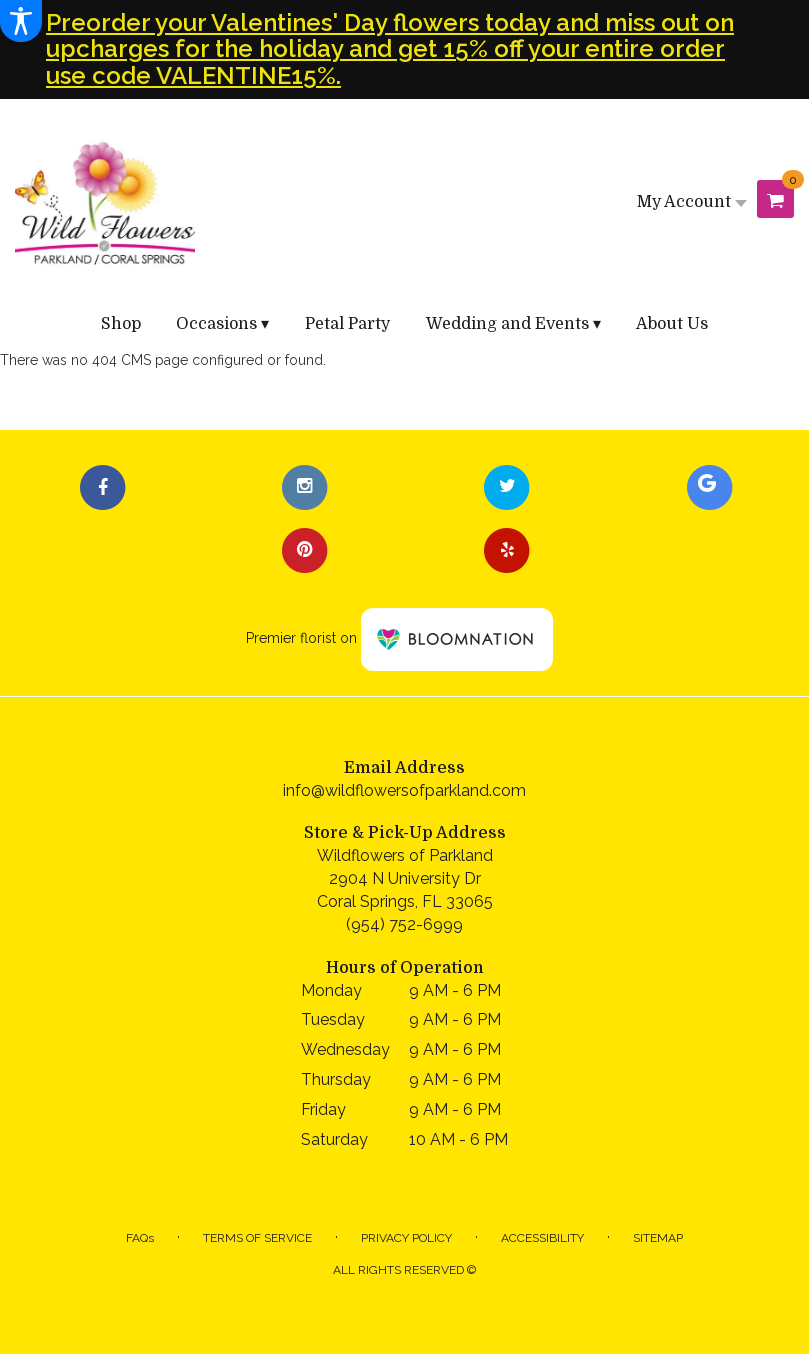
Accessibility (542, 1238)
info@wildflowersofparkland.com (404, 790)
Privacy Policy (406, 1238)
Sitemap (658, 1238)
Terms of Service (257, 1238)
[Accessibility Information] (21, 21)
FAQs (140, 1238)
